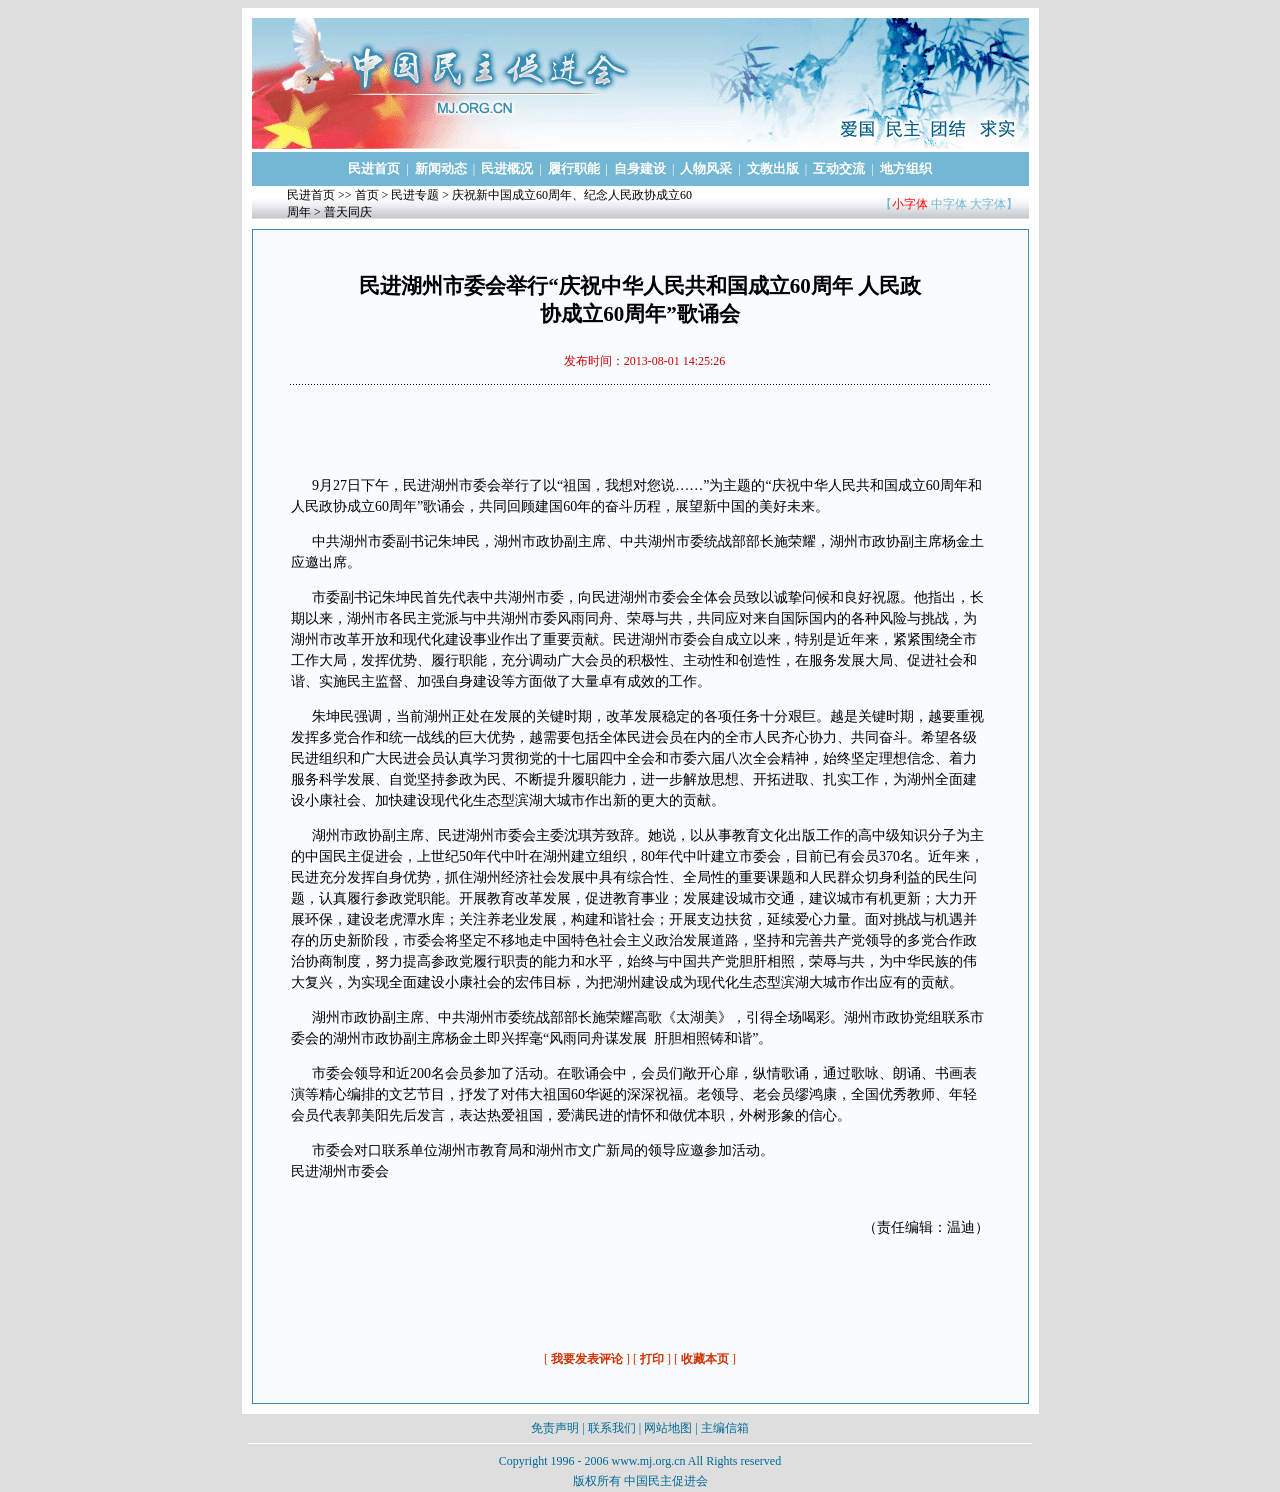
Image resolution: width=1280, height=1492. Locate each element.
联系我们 (612, 1428)
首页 (367, 195)
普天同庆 (348, 212)
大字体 (988, 204)
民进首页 (374, 168)
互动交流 (839, 168)
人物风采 (706, 168)
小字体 (910, 204)
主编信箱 (725, 1428)
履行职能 (574, 168)
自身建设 (640, 168)
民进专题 (415, 195)
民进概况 (507, 168)
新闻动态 (441, 168)
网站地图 (668, 1428)
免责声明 (555, 1428)
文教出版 (773, 168)
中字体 (949, 204)
